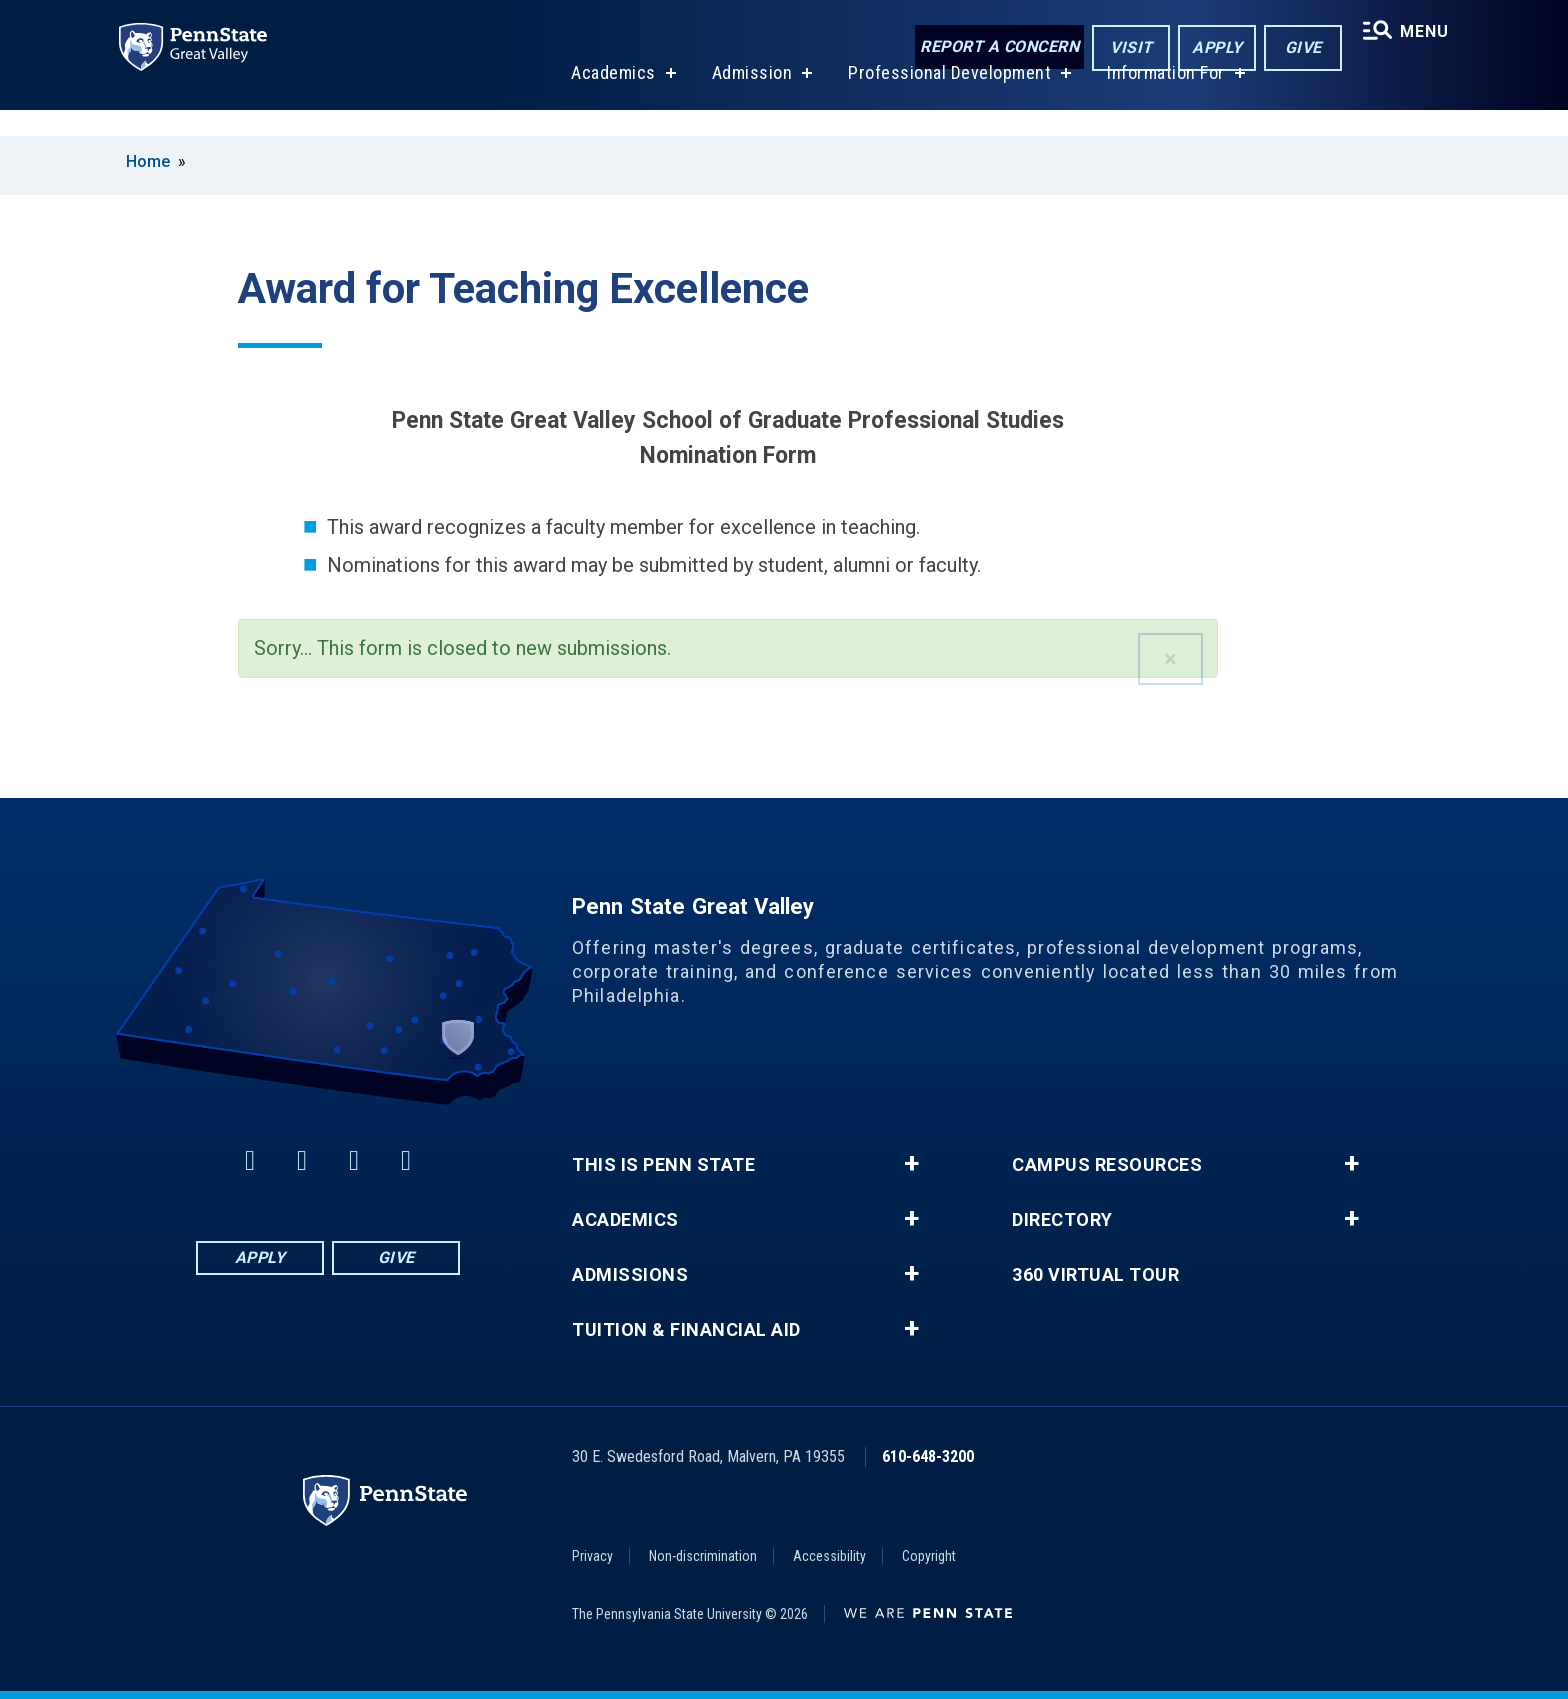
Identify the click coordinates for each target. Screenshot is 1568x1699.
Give (1294, 48)
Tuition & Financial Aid (686, 1330)
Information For (1160, 98)
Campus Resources (1107, 1165)
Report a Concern (990, 47)
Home (148, 161)
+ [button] (911, 1164)
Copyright (929, 1556)
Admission (745, 98)
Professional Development (943, 98)
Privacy (592, 1556)
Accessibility (829, 1556)
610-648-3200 (928, 1456)
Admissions (630, 1275)
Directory (1062, 1220)
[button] (1170, 659)
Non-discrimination (703, 1556)
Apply (1208, 48)
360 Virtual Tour (1095, 1275)
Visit (1122, 48)
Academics (607, 98)
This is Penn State (663, 1165)
